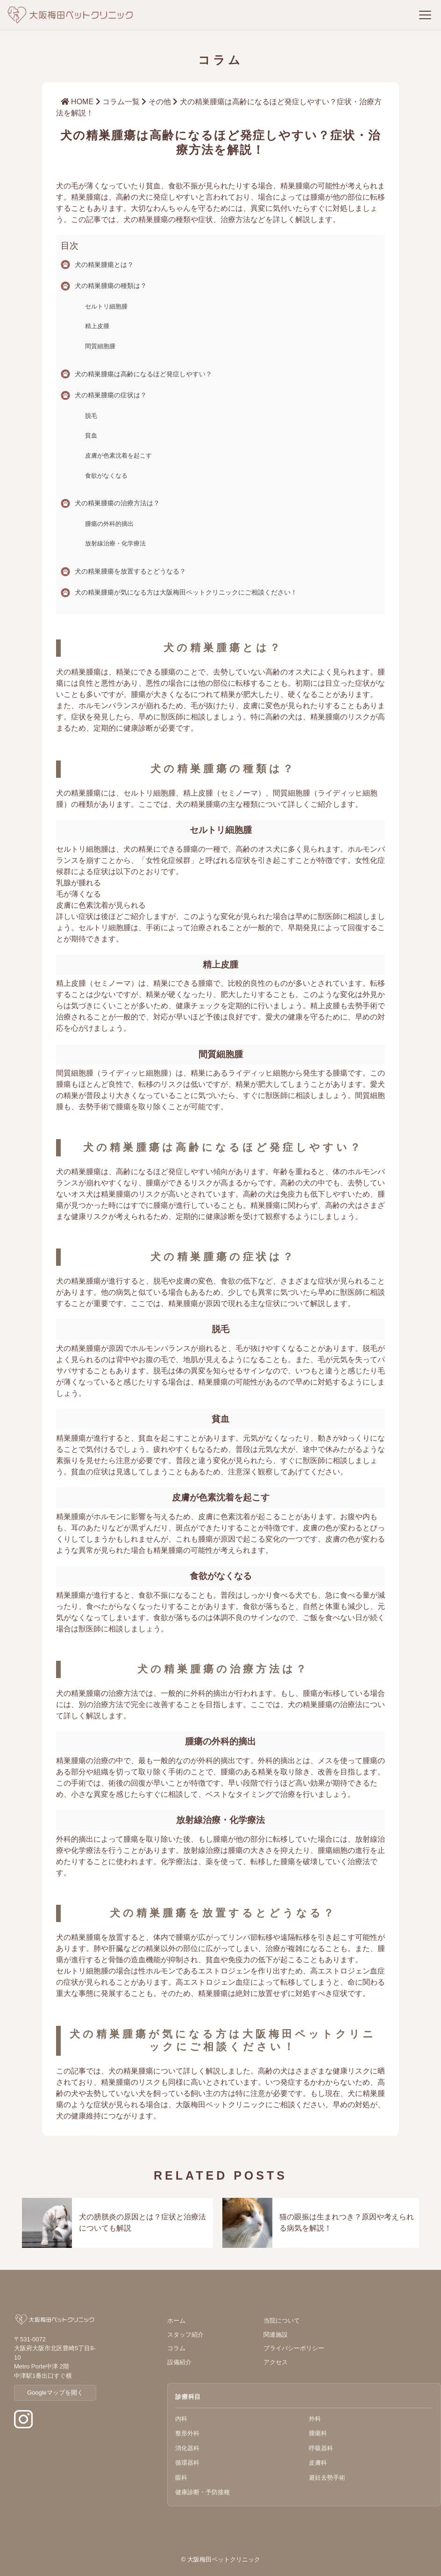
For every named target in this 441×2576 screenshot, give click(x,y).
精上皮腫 (97, 326)
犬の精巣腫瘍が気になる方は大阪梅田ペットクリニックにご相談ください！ (186, 592)
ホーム (176, 2322)
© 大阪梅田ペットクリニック (220, 2561)
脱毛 (91, 415)
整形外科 (187, 2435)
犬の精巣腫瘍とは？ (104, 264)
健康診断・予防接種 (202, 2494)
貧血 (91, 435)
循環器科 (187, 2464)
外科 (315, 2421)
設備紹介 (179, 2364)
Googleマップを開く (55, 2394)
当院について (281, 2322)
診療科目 (188, 2399)
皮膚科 (318, 2464)
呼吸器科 (321, 2450)
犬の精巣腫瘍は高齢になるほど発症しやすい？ (143, 374)
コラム (176, 2350)
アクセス (275, 2364)
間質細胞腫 (100, 346)
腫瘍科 (318, 2435)
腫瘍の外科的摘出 (109, 523)
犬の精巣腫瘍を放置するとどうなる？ (130, 571)
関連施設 (275, 2336)
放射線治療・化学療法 (115, 543)
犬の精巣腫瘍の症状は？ (111, 395)
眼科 (181, 2479)
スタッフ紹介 (185, 2336)
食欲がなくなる (106, 475)
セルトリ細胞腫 (106, 306)
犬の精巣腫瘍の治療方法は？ (117, 503)
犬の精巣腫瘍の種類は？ (111, 285)
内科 (181, 2421)
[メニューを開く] (425, 15)
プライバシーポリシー (293, 2350)
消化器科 (187, 2450)
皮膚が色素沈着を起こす (118, 455)
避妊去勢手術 (327, 2479)
